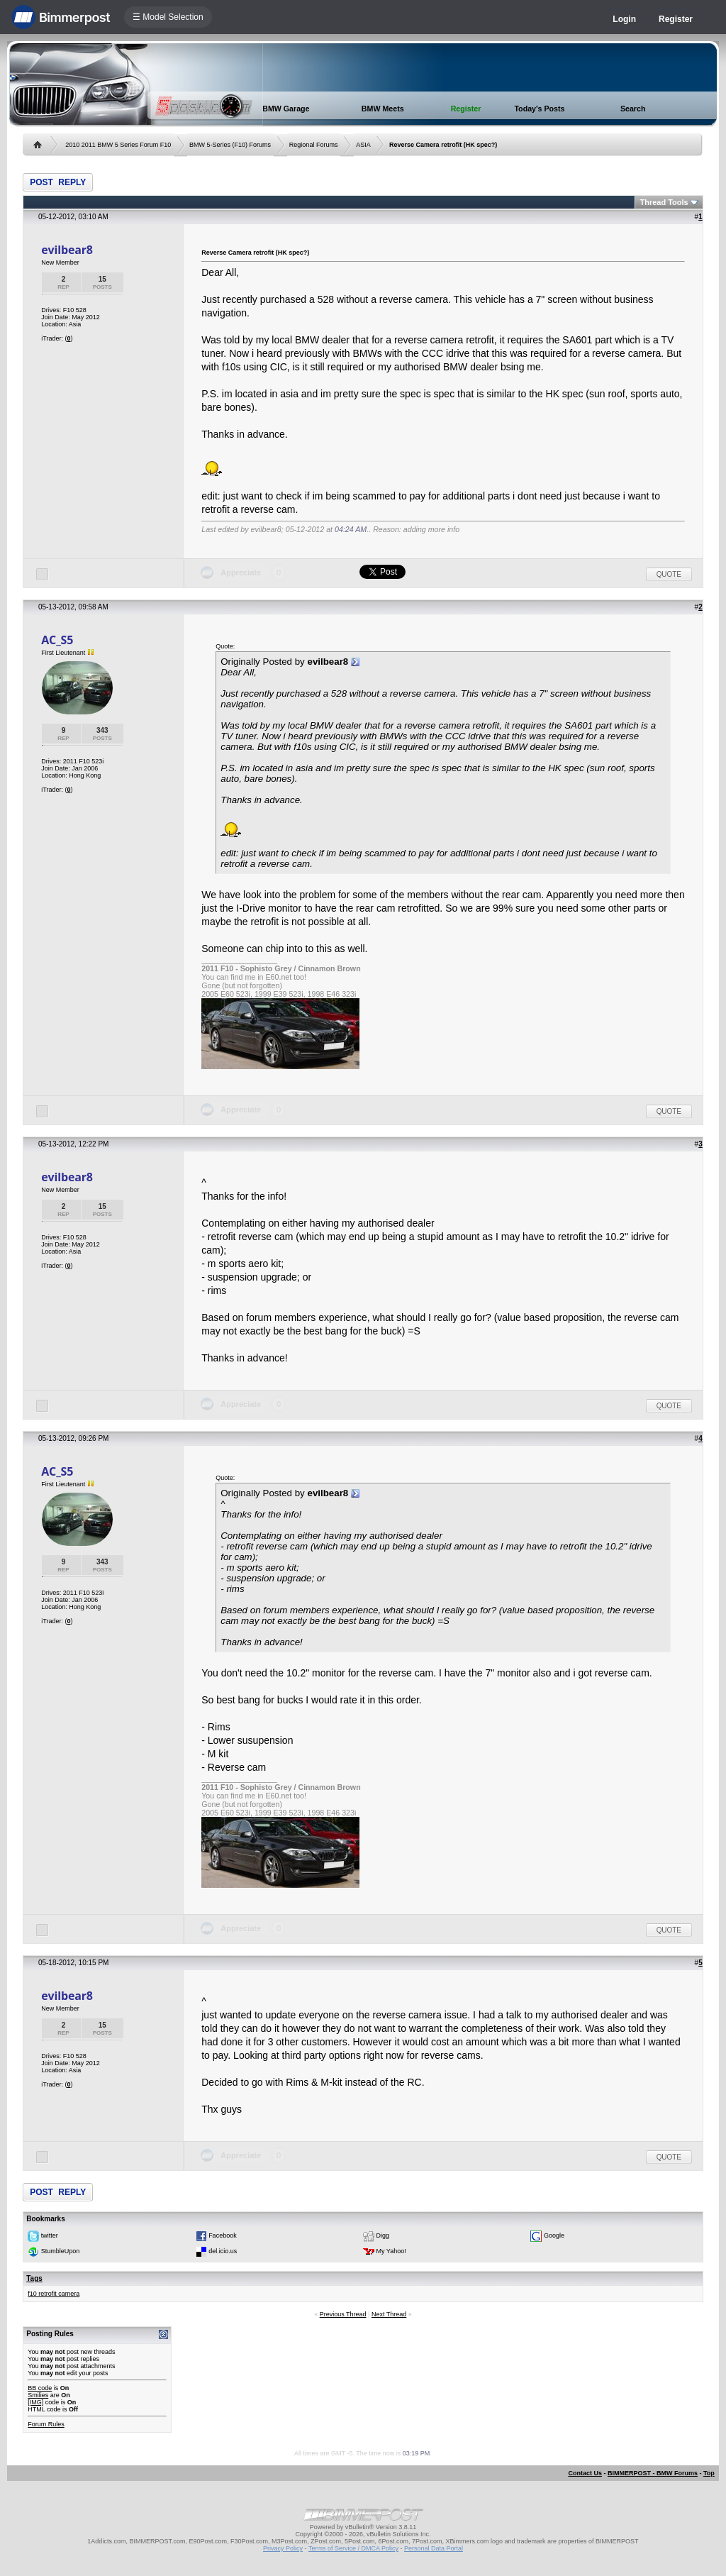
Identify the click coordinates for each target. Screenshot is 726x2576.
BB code (40, 2388)
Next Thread (389, 2314)
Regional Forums (313, 144)
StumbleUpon (60, 2251)
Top (709, 2473)
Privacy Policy (283, 2548)
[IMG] (35, 2402)
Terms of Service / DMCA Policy (353, 2548)
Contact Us (585, 2473)
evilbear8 (67, 250)
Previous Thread (343, 2314)
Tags (34, 2278)
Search (633, 108)
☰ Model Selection (168, 17)
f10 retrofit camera (53, 2293)
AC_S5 (57, 640)
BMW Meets (383, 108)
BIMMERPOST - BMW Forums (653, 2473)
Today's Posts (539, 108)
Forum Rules (46, 2424)
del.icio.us (222, 2251)
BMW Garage (285, 108)
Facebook (222, 2235)
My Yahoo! (391, 2251)
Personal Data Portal (433, 2548)
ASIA (363, 144)
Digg (383, 2235)
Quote (669, 574)
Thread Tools (664, 202)
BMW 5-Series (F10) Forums (230, 144)
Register (676, 19)
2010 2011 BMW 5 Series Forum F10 (118, 144)
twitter (49, 2235)
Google (554, 2235)
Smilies (38, 2395)
